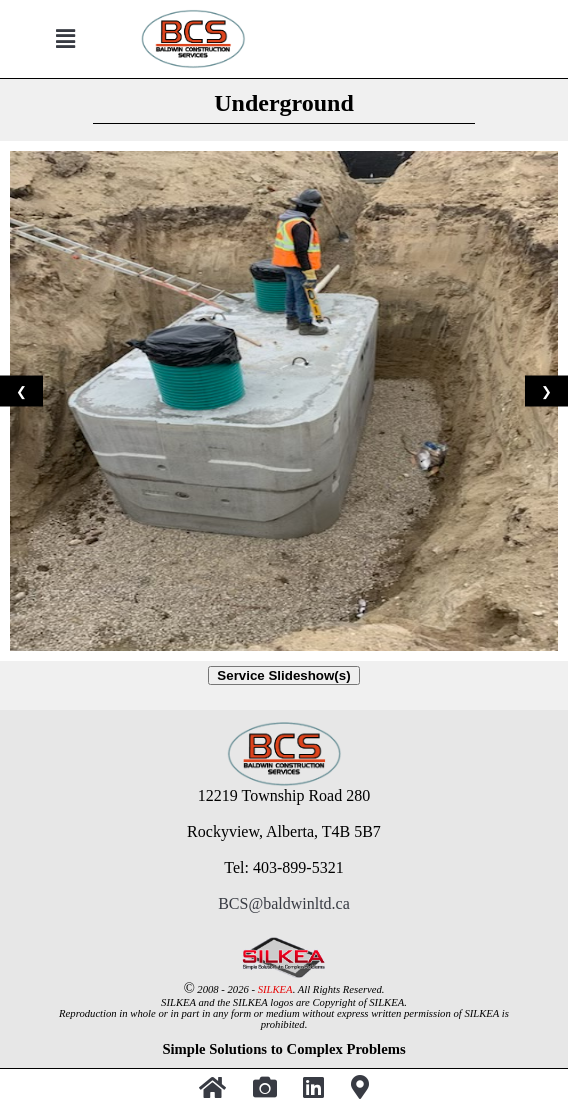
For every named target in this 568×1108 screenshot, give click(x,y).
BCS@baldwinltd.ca (284, 903)
